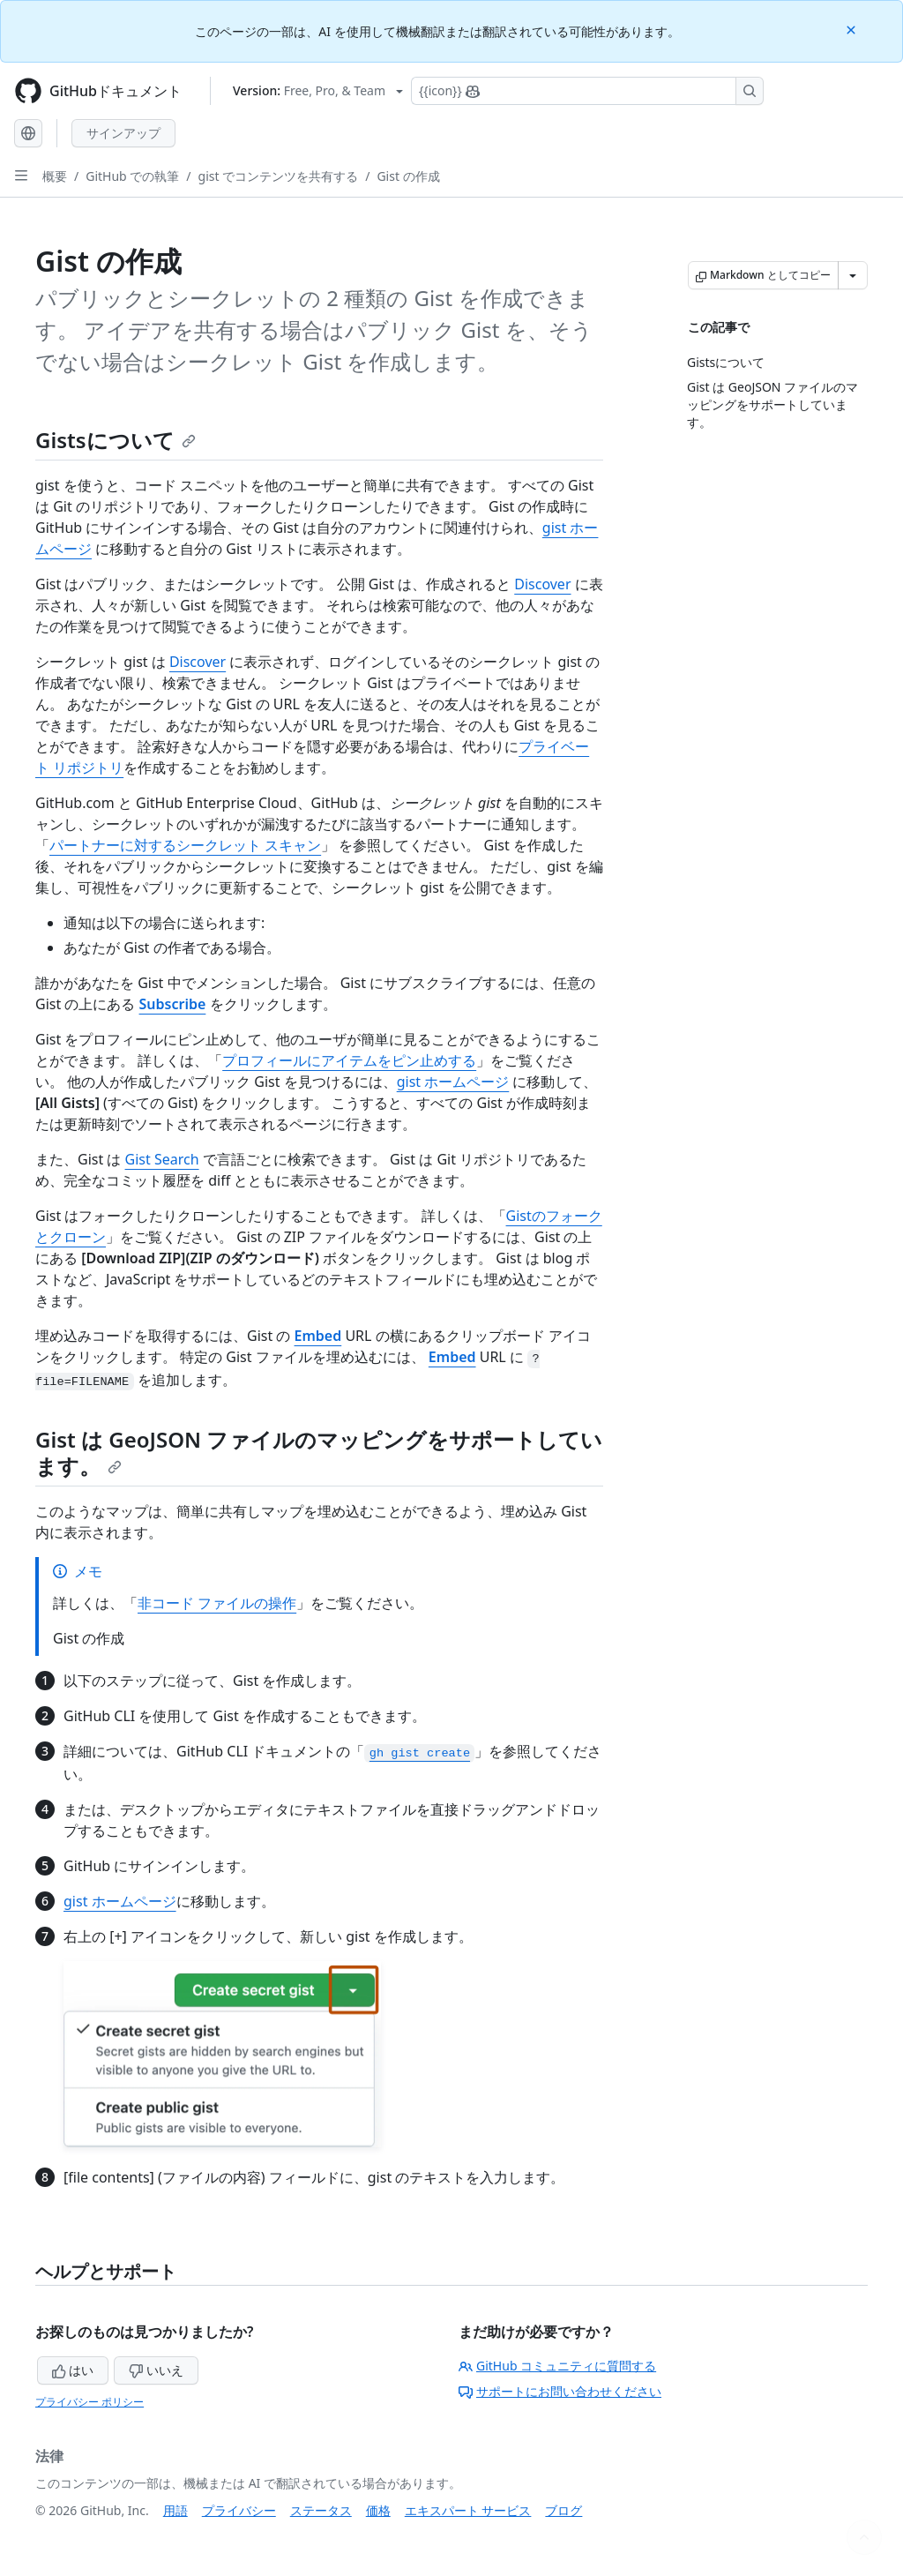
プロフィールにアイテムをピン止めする (349, 1060)
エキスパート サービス (468, 2510)
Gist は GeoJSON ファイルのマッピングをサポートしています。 (318, 1452)
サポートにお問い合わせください (560, 2391)
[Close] (853, 29)
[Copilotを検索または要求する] (587, 91)
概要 (54, 176)
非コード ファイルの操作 (217, 1603)
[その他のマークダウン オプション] (853, 275)
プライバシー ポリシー (89, 2401)
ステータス (321, 2510)
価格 (378, 2510)
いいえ (156, 2370)
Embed (318, 1335)
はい (73, 2370)
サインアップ (123, 132)
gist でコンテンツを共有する (278, 176)
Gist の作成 (408, 176)
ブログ (563, 2510)
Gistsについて (115, 439)
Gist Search (162, 1159)
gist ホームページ (453, 1081)
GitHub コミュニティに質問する (557, 2365)
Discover (542, 584)
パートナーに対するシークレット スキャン (185, 845)
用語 (175, 2510)
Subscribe (172, 1004)
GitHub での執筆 (132, 176)
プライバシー (239, 2510)
